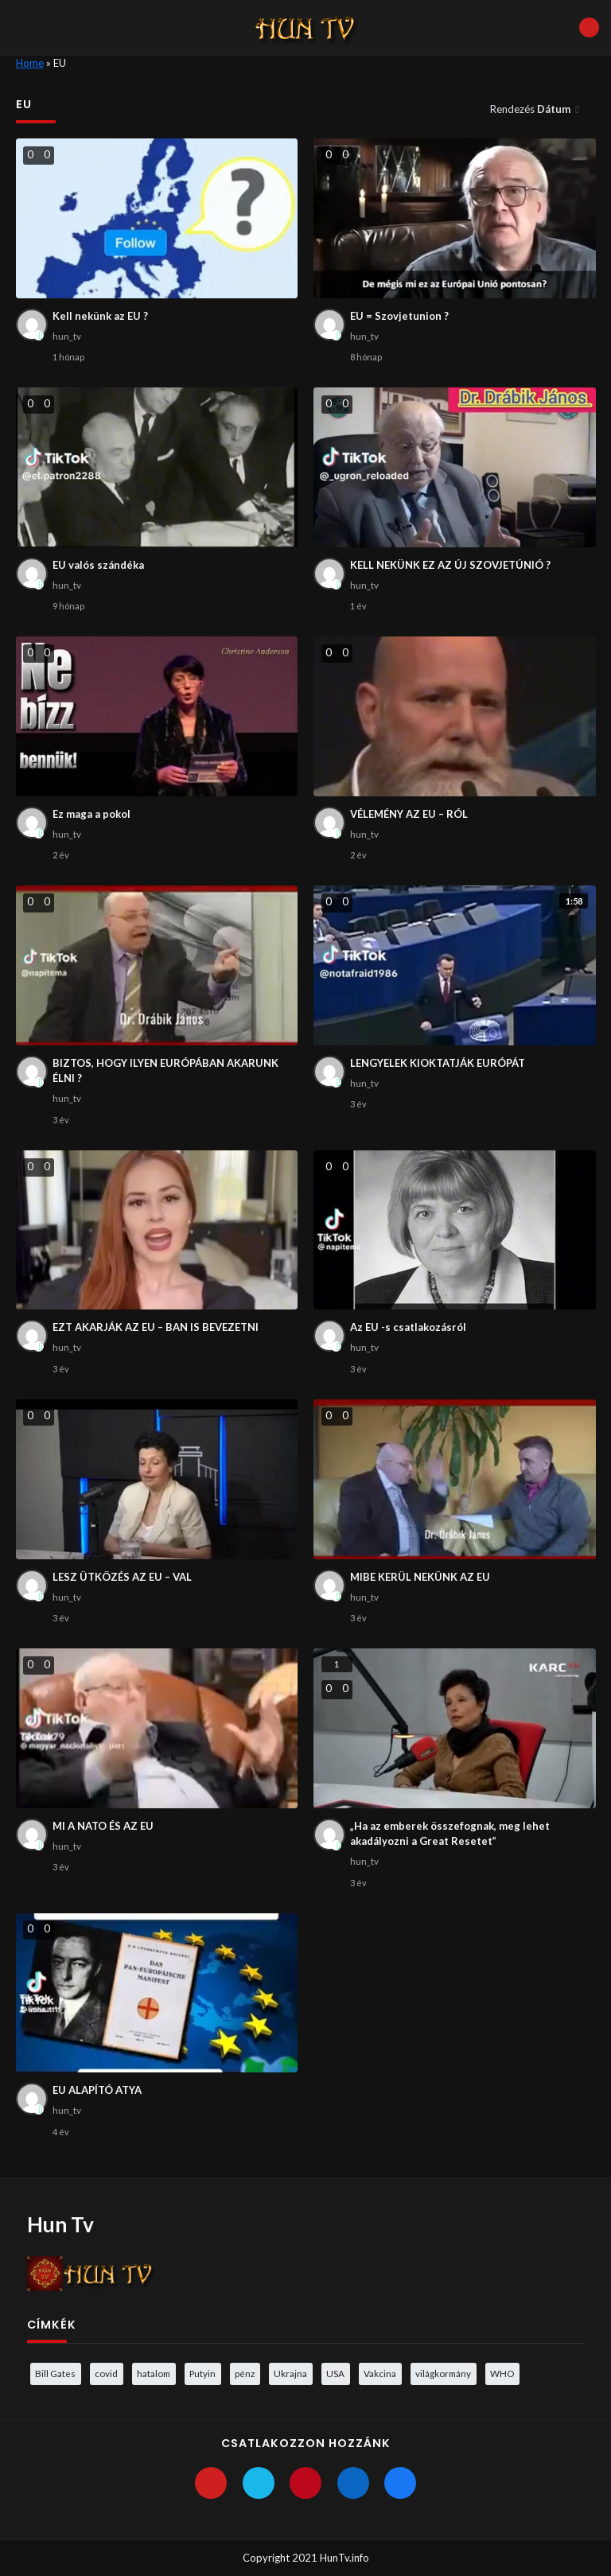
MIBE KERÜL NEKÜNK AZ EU (420, 1576)
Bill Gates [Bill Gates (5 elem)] (55, 2373)
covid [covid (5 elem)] (106, 2373)
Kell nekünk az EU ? (100, 315)
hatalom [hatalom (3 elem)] (153, 2373)
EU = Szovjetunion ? (399, 315)
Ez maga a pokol (91, 813)
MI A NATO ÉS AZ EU (103, 1825)
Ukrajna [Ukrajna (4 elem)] (290, 2373)
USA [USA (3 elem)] (335, 2373)
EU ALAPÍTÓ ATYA (97, 2090)
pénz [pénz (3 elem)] (245, 2373)
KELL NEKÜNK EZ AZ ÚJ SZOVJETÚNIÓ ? (450, 564)
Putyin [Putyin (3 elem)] (202, 2373)
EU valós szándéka (98, 564)
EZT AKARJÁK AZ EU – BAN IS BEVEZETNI (156, 1327)
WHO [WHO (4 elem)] (502, 2373)
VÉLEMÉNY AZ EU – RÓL (409, 813)
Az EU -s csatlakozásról (408, 1327)
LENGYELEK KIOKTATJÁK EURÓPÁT (437, 1062)
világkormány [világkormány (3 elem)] (443, 2373)
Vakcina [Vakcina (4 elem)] (380, 2373)
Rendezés (531, 109)
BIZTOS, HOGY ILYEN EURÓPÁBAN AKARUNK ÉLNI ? (165, 1070)
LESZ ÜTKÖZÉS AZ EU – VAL (122, 1576)
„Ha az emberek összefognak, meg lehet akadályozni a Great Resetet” (450, 1833)
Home (30, 62)
